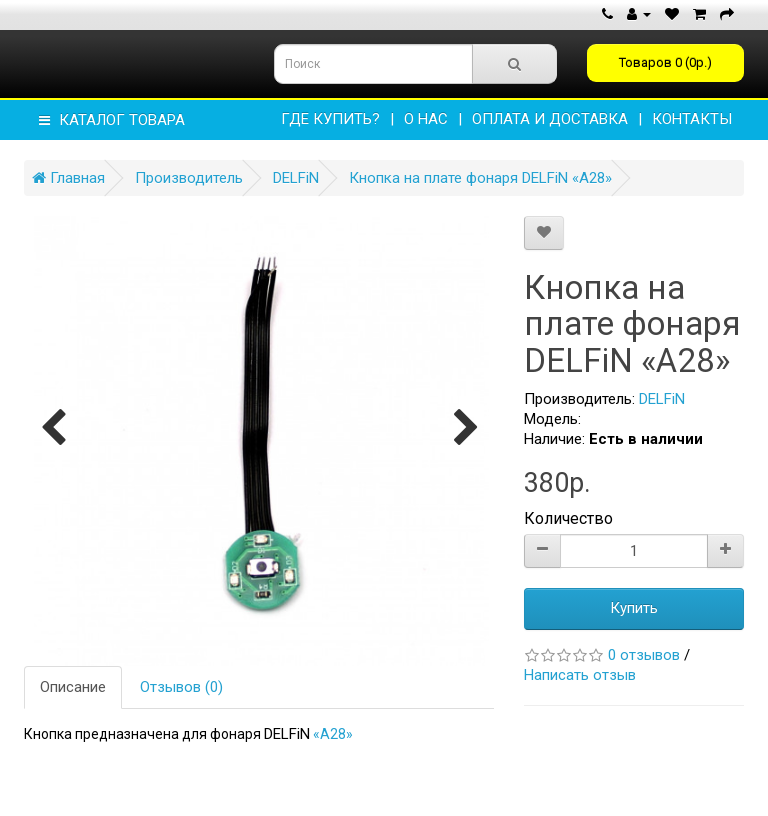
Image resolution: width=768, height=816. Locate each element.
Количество (568, 518)
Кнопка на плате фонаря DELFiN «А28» (480, 178)
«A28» (333, 734)
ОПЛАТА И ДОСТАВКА (550, 119)
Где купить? (330, 119)
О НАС (426, 119)
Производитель (189, 178)
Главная (68, 178)
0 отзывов (644, 655)
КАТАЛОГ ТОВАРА (112, 120)
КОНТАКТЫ (692, 119)
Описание (73, 687)
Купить (634, 608)
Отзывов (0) (181, 687)
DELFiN (296, 178)
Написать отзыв (580, 675)
